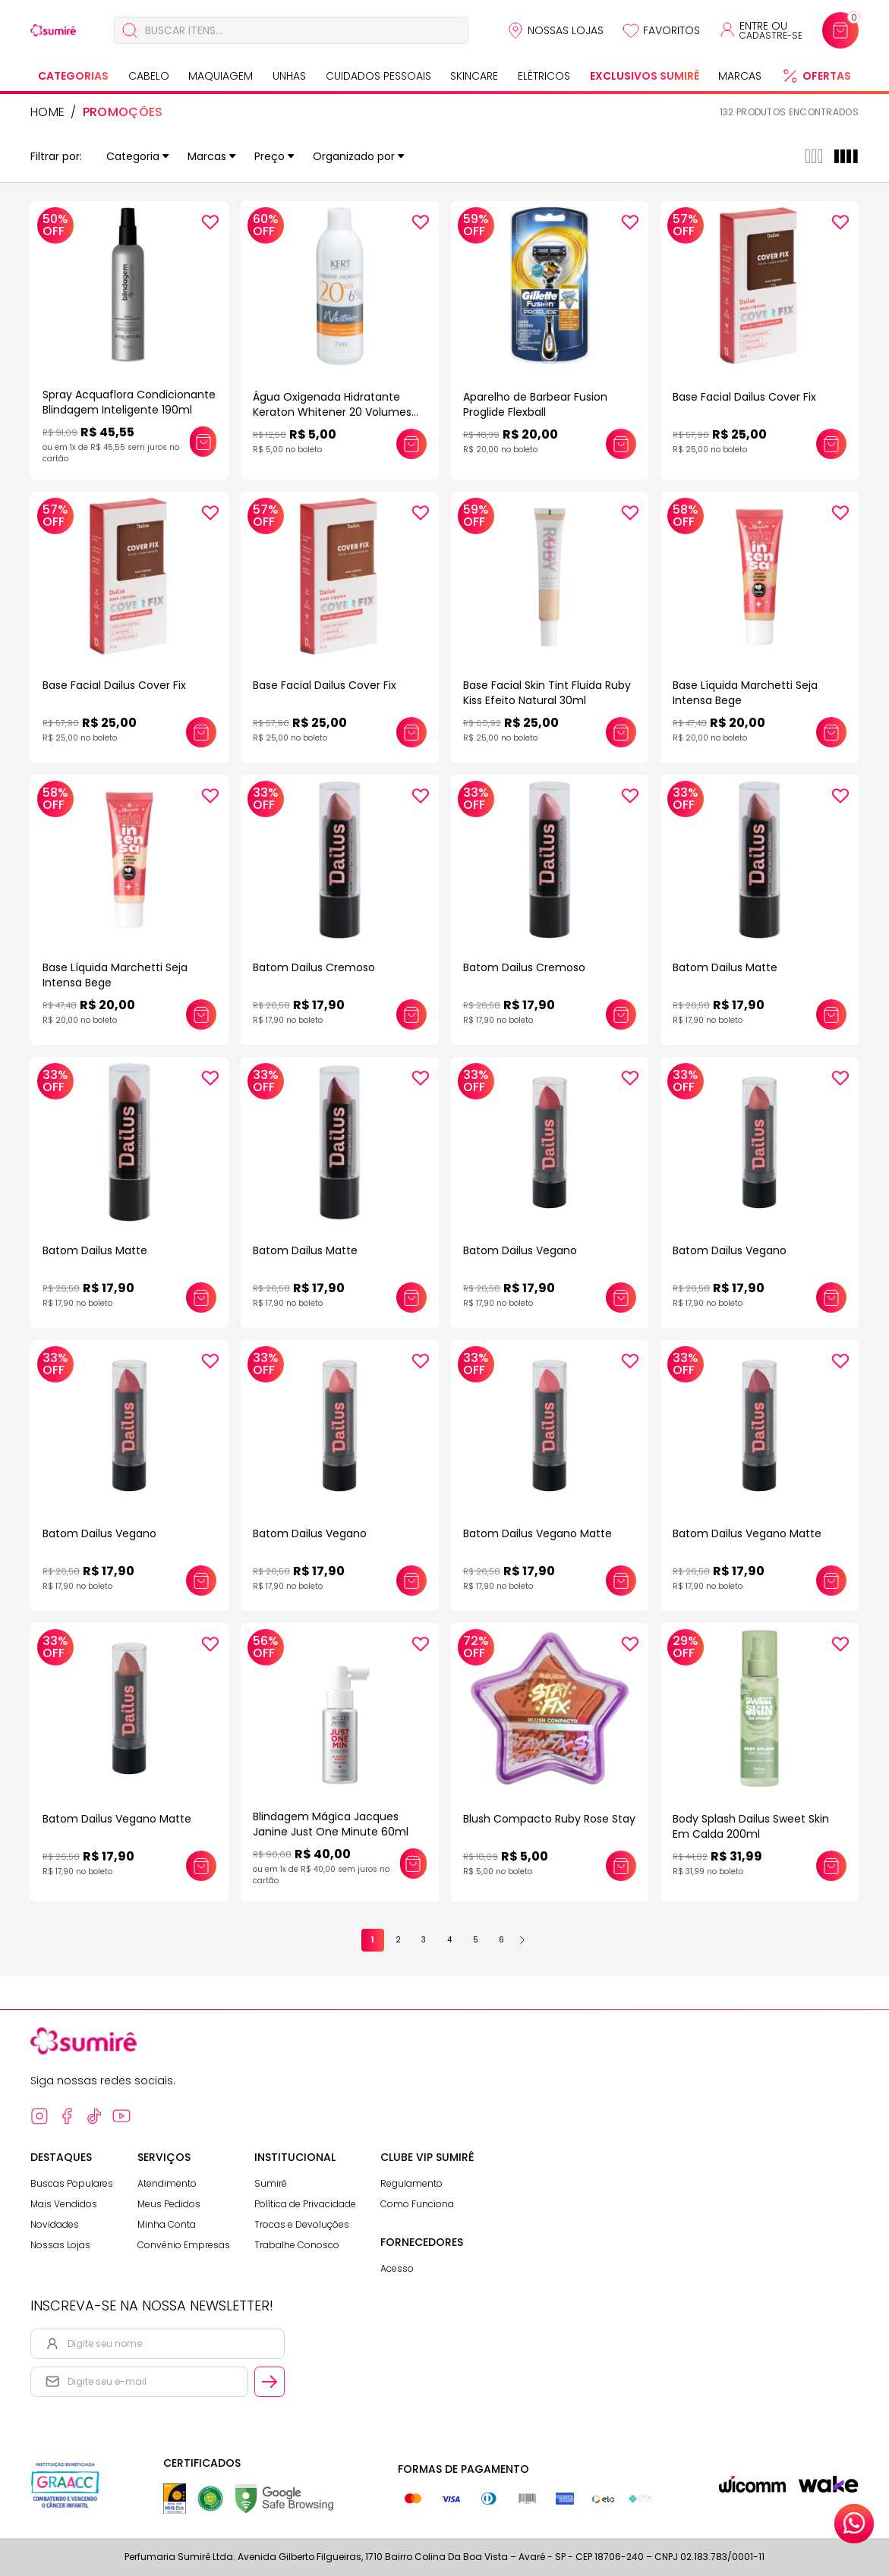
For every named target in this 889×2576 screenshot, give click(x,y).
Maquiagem (220, 75)
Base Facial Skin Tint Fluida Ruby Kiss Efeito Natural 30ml (547, 693)
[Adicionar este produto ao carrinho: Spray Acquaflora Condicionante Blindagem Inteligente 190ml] (203, 441)
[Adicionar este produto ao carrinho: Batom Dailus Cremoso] (411, 1014)
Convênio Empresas (183, 2244)
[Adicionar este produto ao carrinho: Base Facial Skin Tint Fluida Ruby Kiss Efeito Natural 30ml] (621, 732)
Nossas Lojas (566, 30)
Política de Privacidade (305, 2203)
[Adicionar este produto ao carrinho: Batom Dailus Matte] (831, 1014)
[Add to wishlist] (210, 222)
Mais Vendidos (63, 2203)
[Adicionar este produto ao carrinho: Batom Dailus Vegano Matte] (621, 1580)
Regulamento (411, 2183)
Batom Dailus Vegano (520, 1250)
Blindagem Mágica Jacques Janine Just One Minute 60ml (330, 1824)
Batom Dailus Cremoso (314, 967)
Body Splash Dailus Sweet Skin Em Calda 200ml (751, 1826)
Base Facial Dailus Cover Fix (744, 396)
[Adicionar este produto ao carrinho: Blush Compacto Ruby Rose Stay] (621, 1866)
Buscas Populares (71, 2183)
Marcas (739, 75)
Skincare (474, 75)
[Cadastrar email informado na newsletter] (269, 2382)
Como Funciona (417, 2203)
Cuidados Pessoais (378, 75)
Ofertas (826, 75)
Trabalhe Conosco (296, 2244)
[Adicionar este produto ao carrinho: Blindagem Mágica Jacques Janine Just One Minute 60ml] (413, 1863)
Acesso (397, 2268)
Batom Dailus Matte (725, 967)
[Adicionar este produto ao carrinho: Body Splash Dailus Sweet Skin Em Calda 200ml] (831, 1866)
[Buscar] (130, 30)
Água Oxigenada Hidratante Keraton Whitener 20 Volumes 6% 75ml (332, 412)
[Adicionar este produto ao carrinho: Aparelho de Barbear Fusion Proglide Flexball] (621, 444)
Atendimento (167, 2183)
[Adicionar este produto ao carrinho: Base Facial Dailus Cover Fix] (831, 444)
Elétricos (544, 75)
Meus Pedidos (168, 2203)
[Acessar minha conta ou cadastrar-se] (760, 30)
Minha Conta (166, 2224)
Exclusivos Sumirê (644, 75)
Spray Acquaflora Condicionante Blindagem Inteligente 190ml (129, 402)
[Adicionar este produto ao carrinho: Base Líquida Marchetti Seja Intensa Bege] (831, 732)
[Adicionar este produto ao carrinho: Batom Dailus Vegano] (621, 1297)
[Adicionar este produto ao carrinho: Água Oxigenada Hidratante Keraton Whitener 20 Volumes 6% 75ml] (411, 444)
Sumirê (270, 2183)
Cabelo (148, 75)
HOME (47, 112)
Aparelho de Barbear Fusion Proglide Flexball (535, 404)
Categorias (73, 75)
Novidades (54, 2224)
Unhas (289, 75)
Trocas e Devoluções (301, 2224)
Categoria (137, 156)
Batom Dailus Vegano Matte (537, 1533)
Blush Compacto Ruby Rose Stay (549, 1818)
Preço (274, 156)
